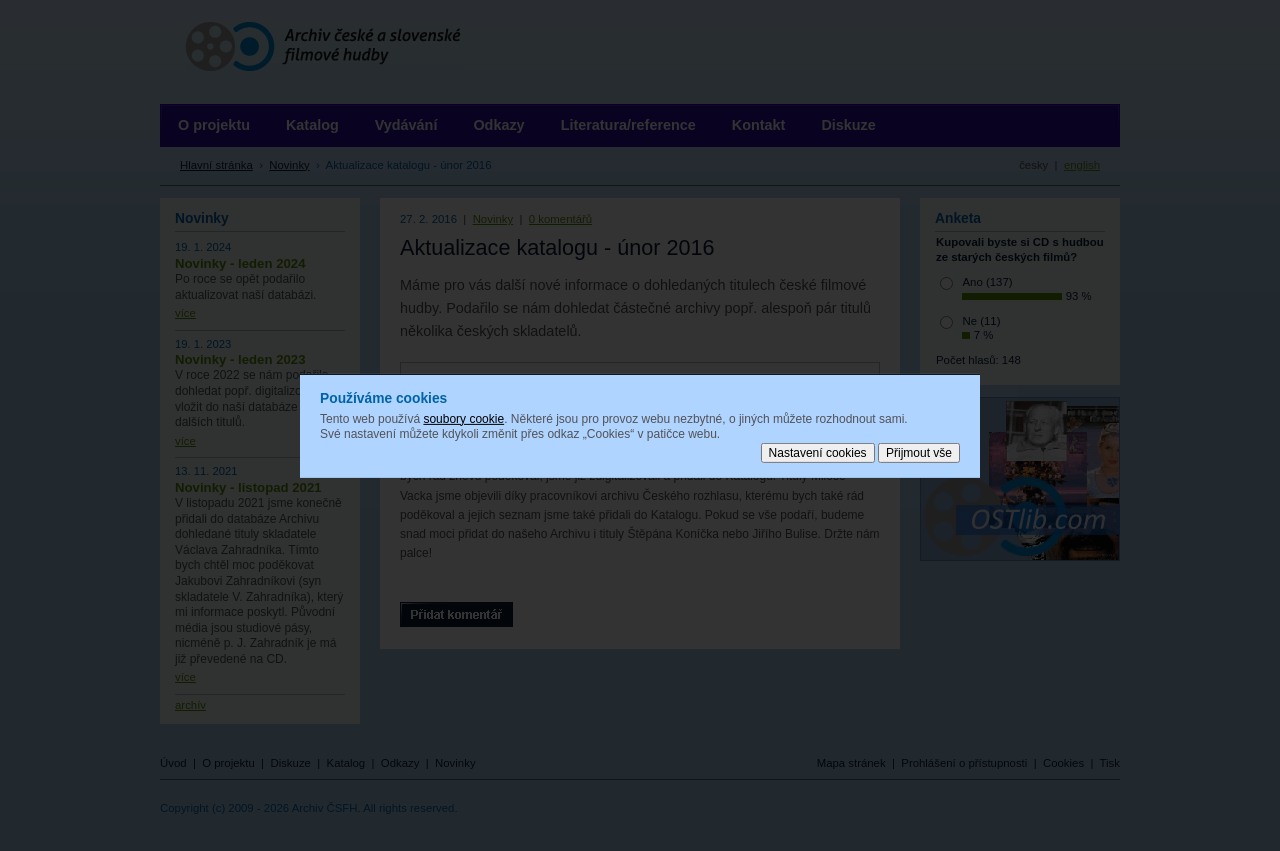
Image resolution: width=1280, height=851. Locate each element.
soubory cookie (463, 418)
